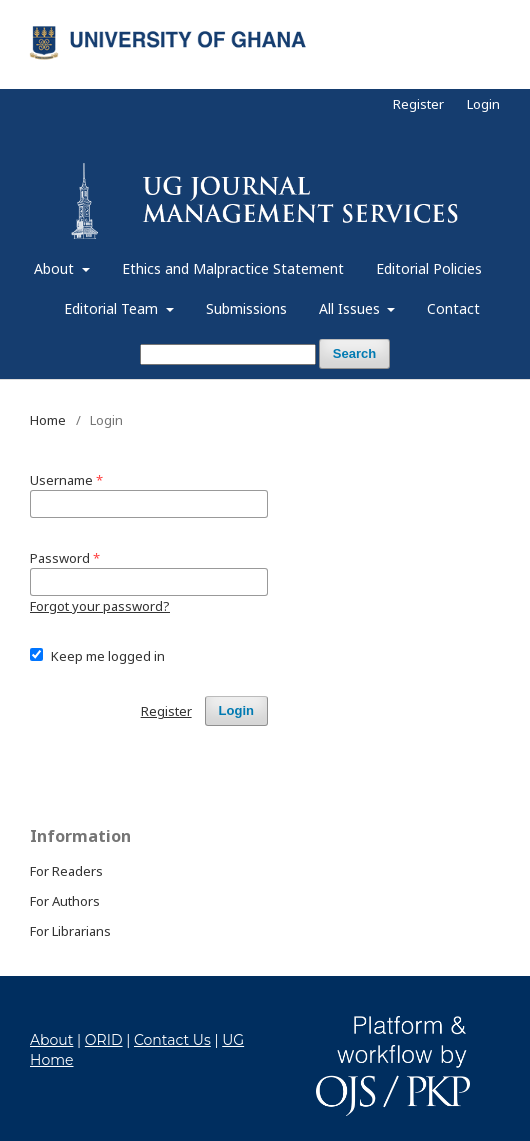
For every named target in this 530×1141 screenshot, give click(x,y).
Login (483, 104)
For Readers (66, 871)
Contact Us (172, 1040)
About (56, 268)
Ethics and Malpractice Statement (233, 268)
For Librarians (70, 931)
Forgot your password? (100, 606)
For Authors (65, 901)
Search (354, 353)
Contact (453, 308)
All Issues (351, 308)
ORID (104, 1040)
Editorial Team (113, 308)
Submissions (246, 308)
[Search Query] (228, 354)
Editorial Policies (429, 268)
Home (48, 420)
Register (418, 104)
